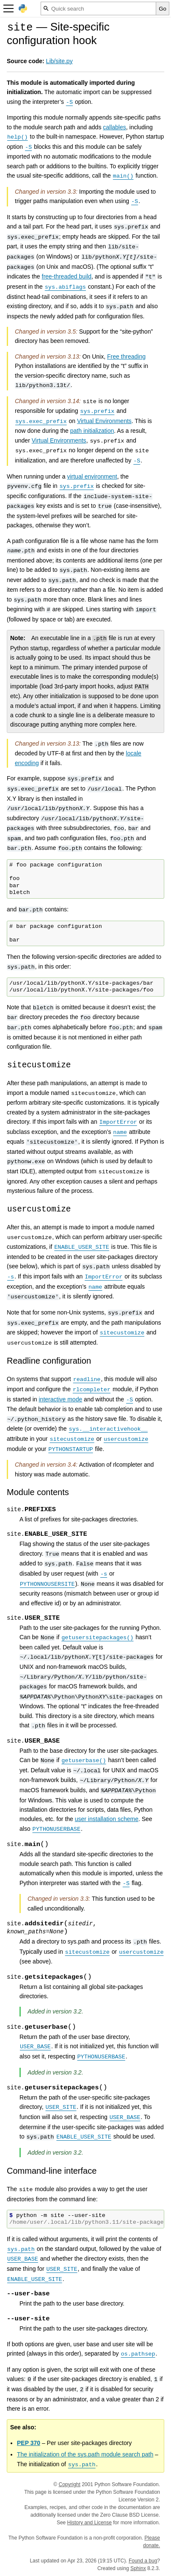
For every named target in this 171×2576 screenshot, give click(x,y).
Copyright (69, 2484)
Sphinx (138, 2568)
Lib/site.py (59, 61)
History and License (89, 2523)
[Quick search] (98, 8)
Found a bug (143, 2561)
